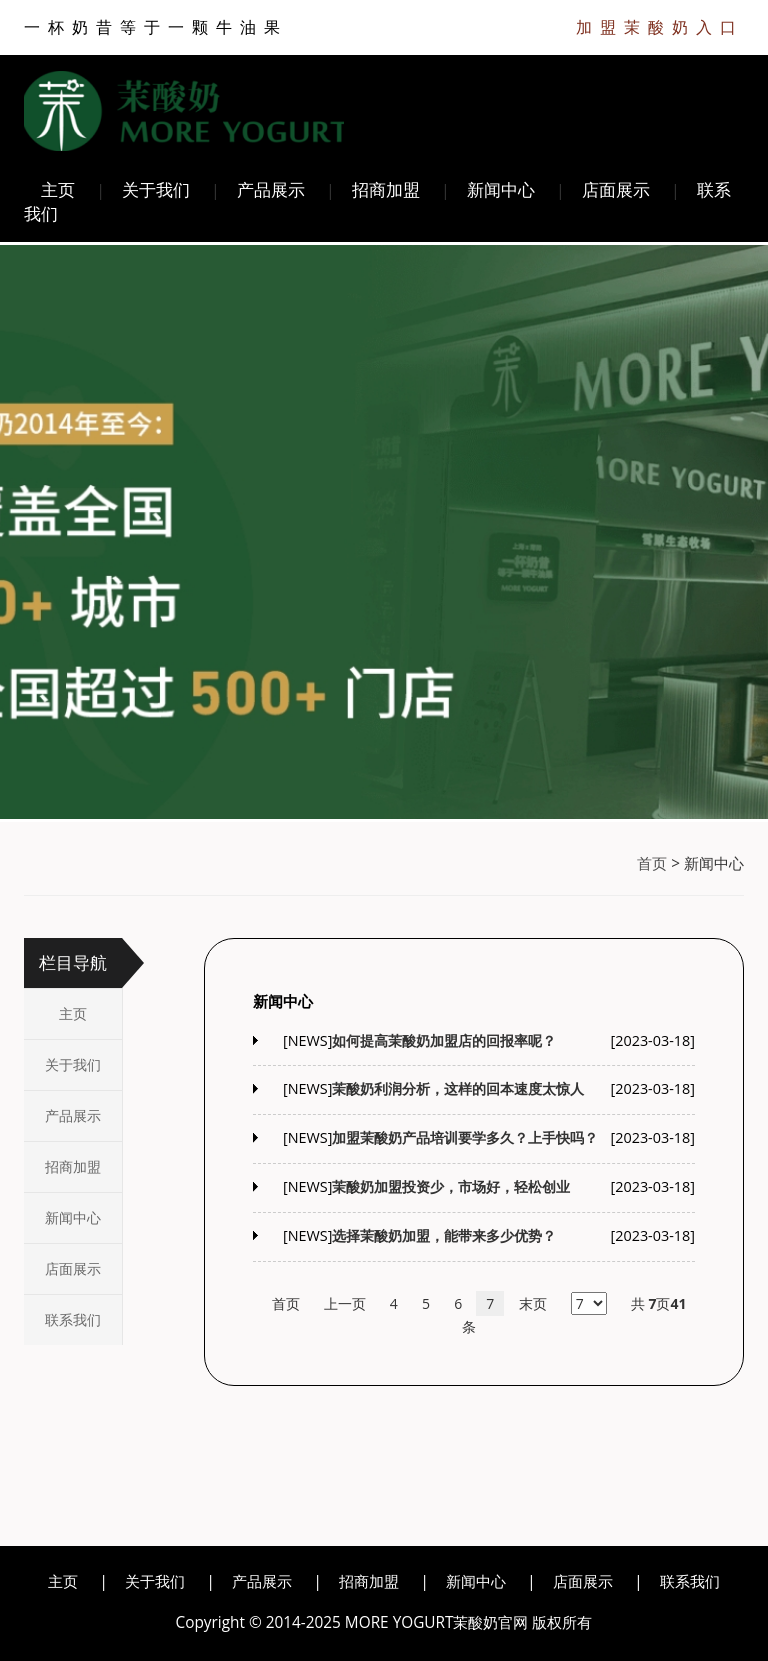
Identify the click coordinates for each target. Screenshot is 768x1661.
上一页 (345, 1303)
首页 (652, 863)
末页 (533, 1303)
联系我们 (73, 1319)
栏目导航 (73, 962)
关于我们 (156, 189)
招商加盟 (386, 189)
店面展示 (616, 189)
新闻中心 (501, 189)
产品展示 (271, 189)
